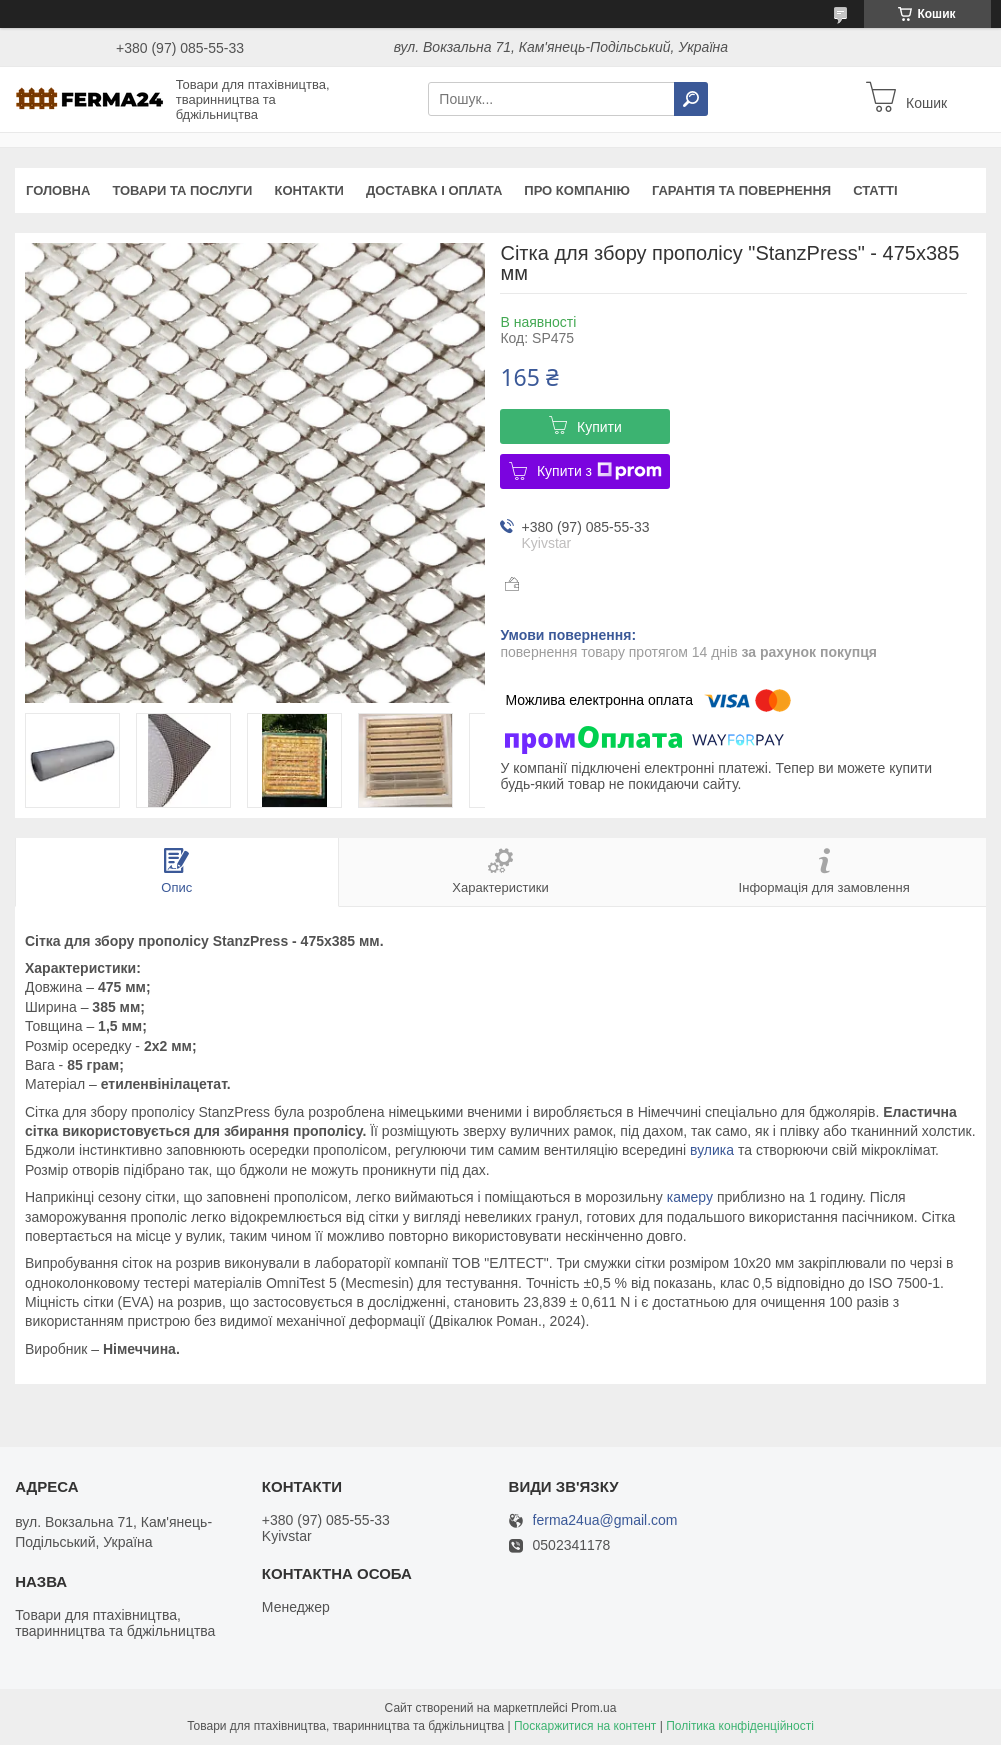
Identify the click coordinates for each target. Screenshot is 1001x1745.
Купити (599, 427)
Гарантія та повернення (741, 190)
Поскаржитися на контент (585, 1726)
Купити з (599, 471)
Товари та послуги (182, 190)
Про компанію (577, 190)
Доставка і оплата (434, 190)
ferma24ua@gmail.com (605, 1520)
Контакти (309, 190)
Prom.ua (593, 1708)
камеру (690, 1197)
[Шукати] (691, 99)
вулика (712, 1150)
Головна (58, 190)
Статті (875, 190)
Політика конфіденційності (740, 1726)
